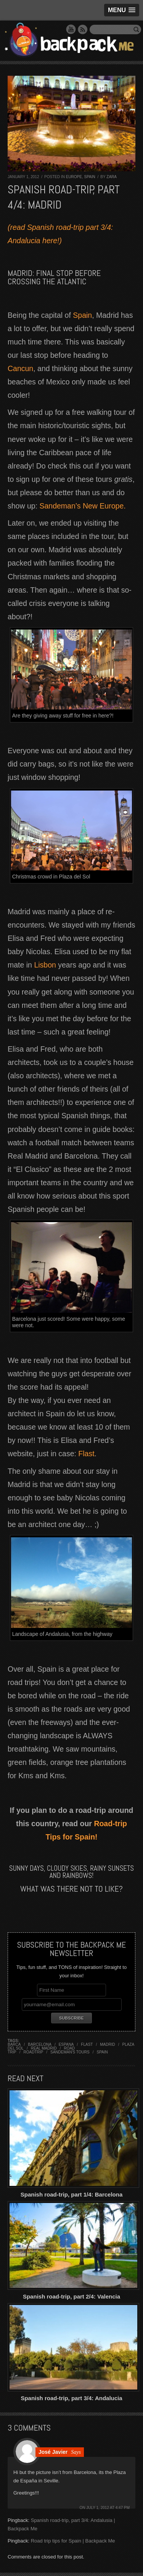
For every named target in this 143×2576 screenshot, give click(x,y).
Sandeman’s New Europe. (82, 506)
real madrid (44, 2048)
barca (14, 2044)
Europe (74, 177)
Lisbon (45, 965)
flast (87, 2044)
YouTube (71, 29)
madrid (107, 2044)
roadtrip (33, 2052)
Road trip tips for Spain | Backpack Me (73, 2541)
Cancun (20, 368)
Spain (89, 177)
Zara (111, 177)
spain (102, 2052)
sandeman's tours (70, 2052)
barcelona (39, 2044)
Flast (86, 1453)
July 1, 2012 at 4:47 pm (108, 2508)
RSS (83, 29)
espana (66, 2044)
